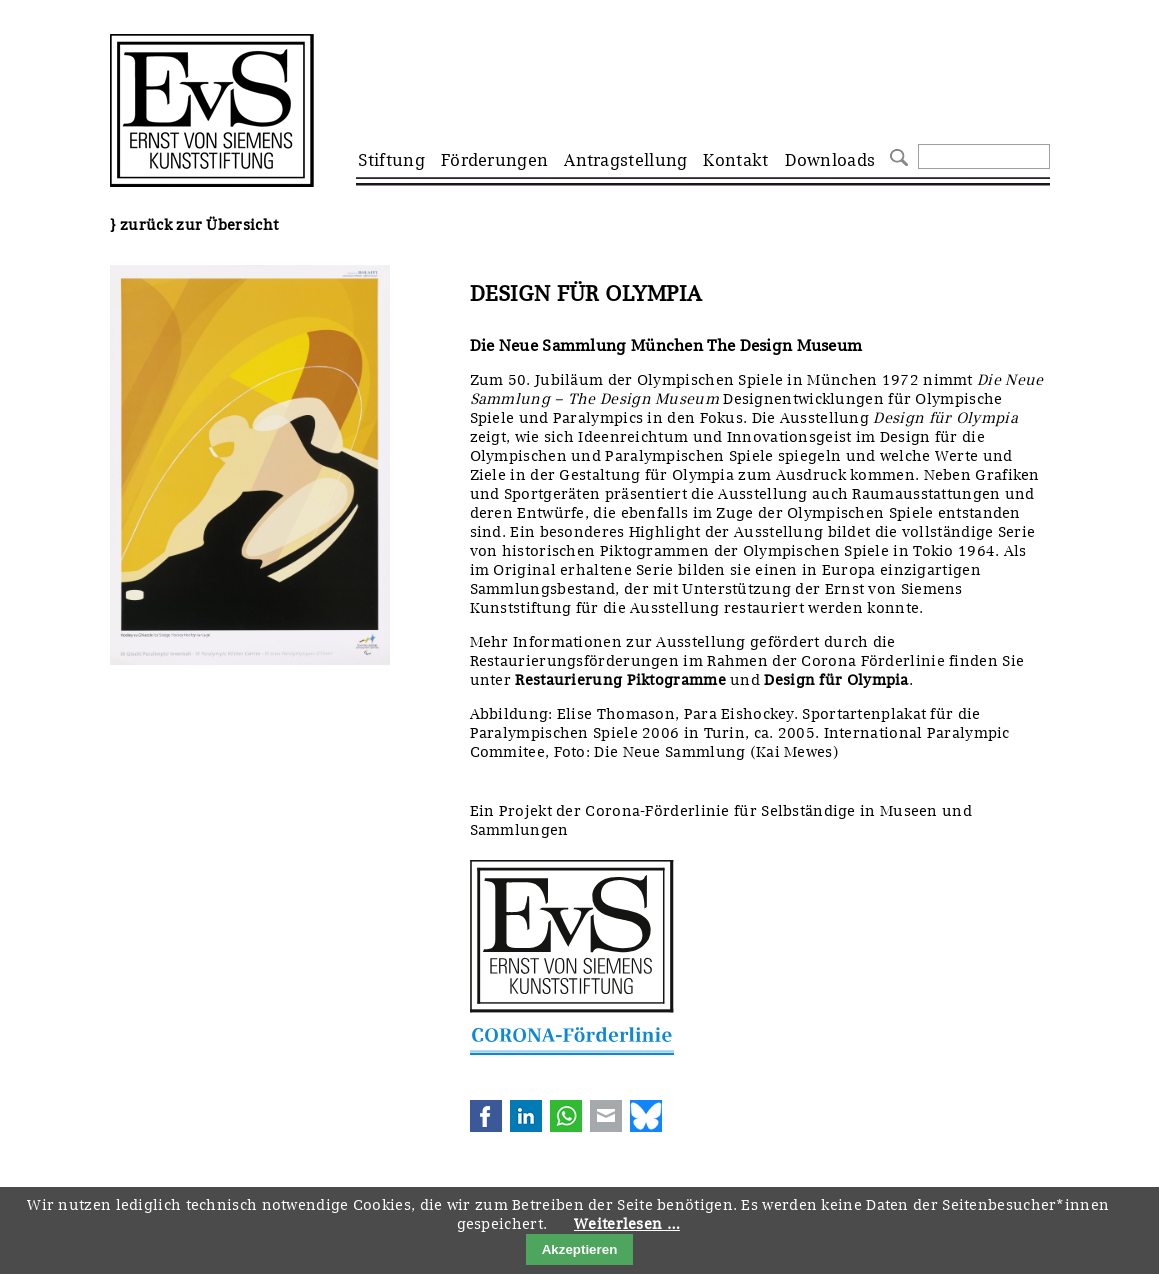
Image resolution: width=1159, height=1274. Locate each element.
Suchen (896, 155)
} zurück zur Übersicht (194, 225)
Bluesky (646, 1116)
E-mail (606, 1116)
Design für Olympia (836, 680)
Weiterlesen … (627, 1224)
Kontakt (735, 160)
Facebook (486, 1116)
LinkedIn (526, 1116)
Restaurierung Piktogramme (620, 680)
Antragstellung (625, 160)
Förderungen (494, 160)
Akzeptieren (580, 1249)
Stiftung (391, 160)
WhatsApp (566, 1116)
